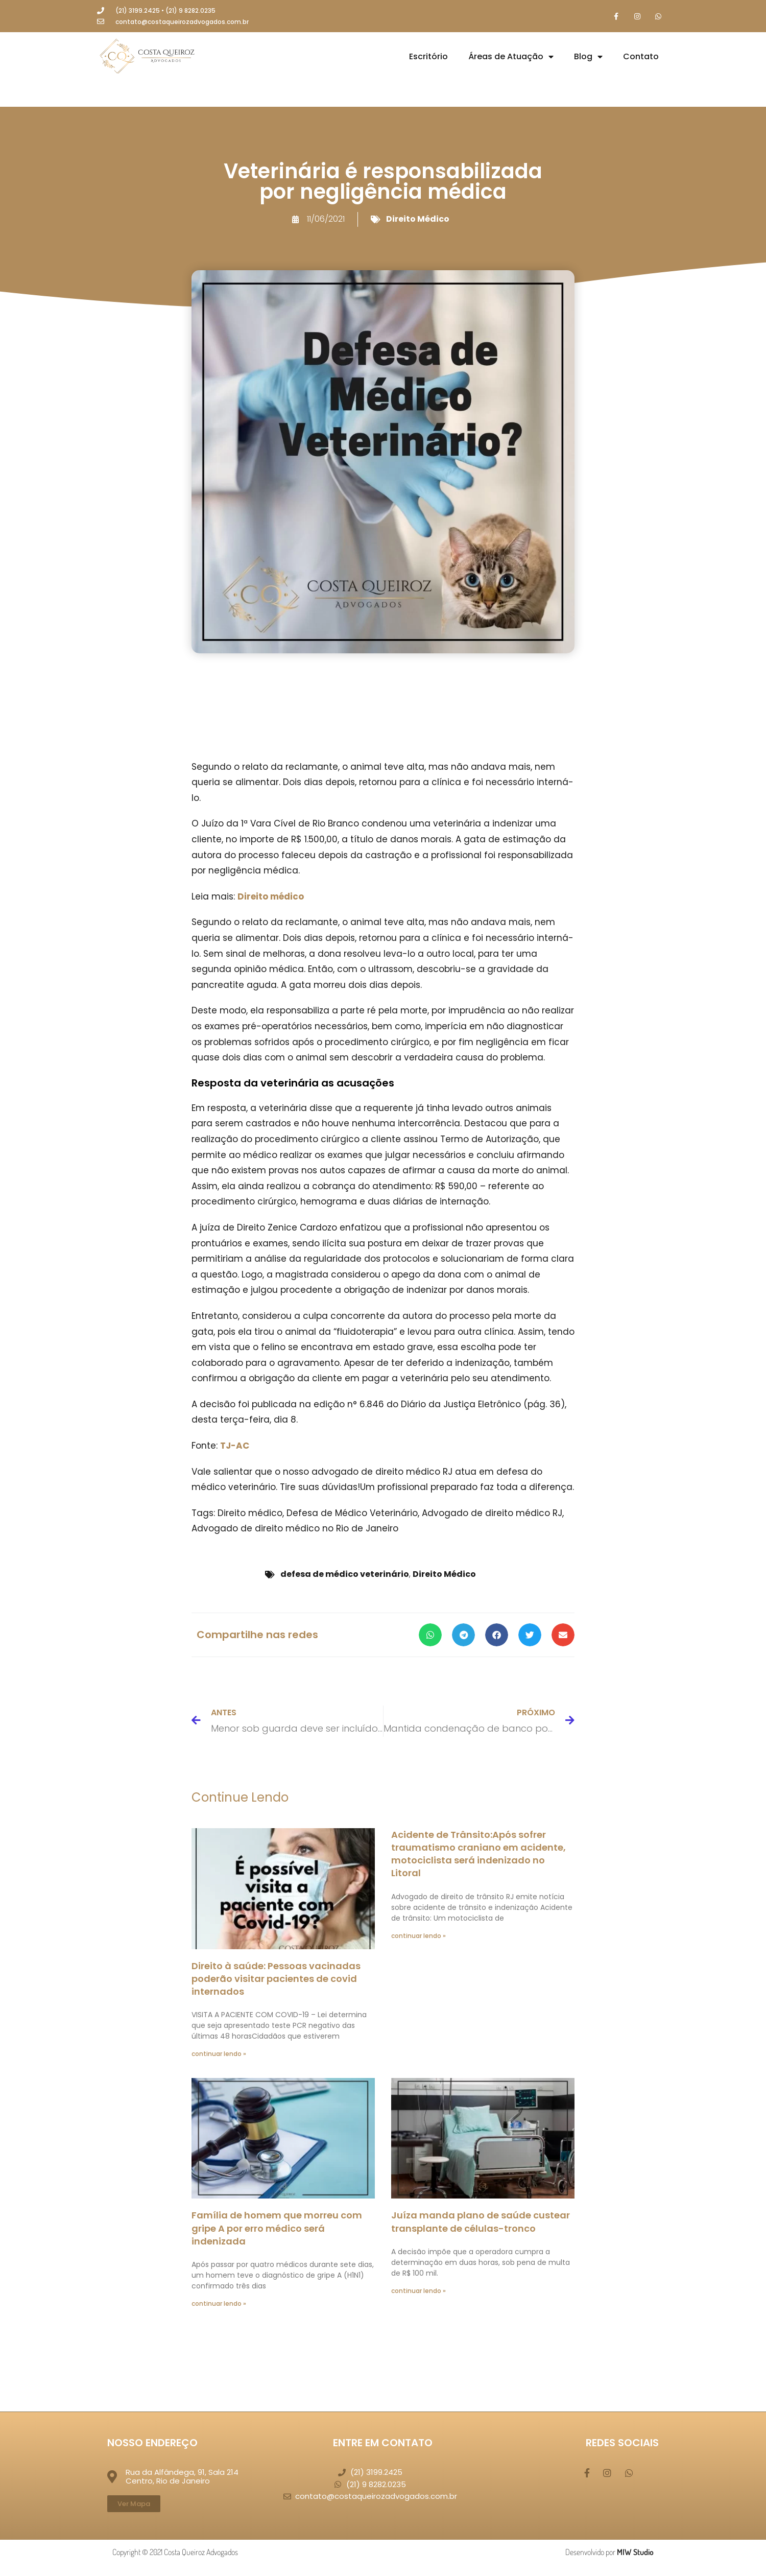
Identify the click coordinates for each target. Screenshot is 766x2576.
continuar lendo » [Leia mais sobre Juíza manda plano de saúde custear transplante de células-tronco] (418, 2291)
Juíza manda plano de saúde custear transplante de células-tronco (480, 2222)
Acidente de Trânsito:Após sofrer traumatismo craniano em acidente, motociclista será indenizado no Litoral (478, 1854)
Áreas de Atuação (511, 58)
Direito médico (270, 897)
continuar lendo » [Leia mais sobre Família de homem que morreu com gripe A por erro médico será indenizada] (219, 2304)
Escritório (428, 57)
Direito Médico (417, 219)
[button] (430, 1635)
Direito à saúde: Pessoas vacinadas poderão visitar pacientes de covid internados (276, 1979)
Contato (641, 57)
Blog (588, 58)
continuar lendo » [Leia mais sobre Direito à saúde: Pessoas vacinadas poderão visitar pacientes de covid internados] (219, 2054)
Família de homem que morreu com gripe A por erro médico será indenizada (277, 2229)
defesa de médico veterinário (344, 1575)
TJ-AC (234, 1446)
